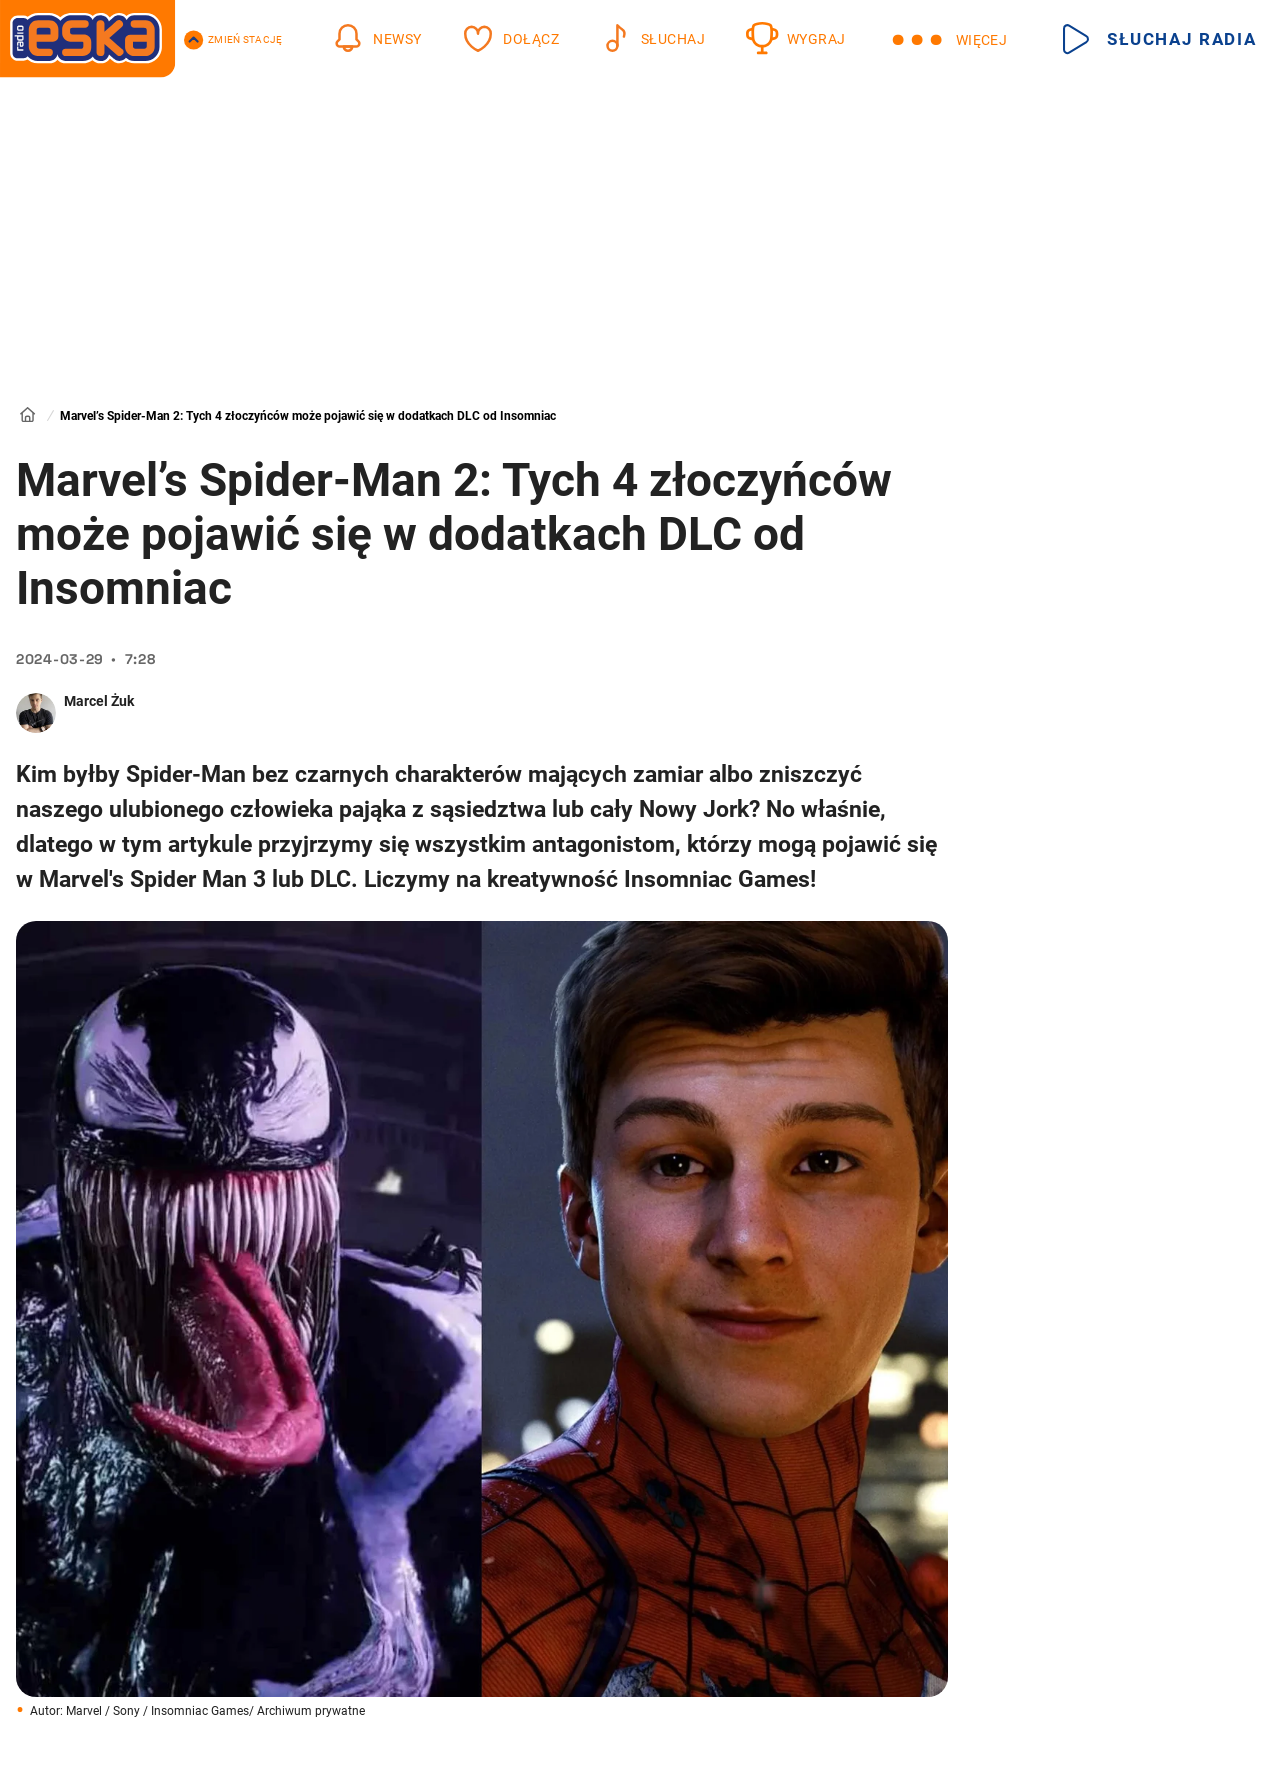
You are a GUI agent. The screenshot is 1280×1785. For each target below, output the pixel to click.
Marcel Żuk (99, 701)
